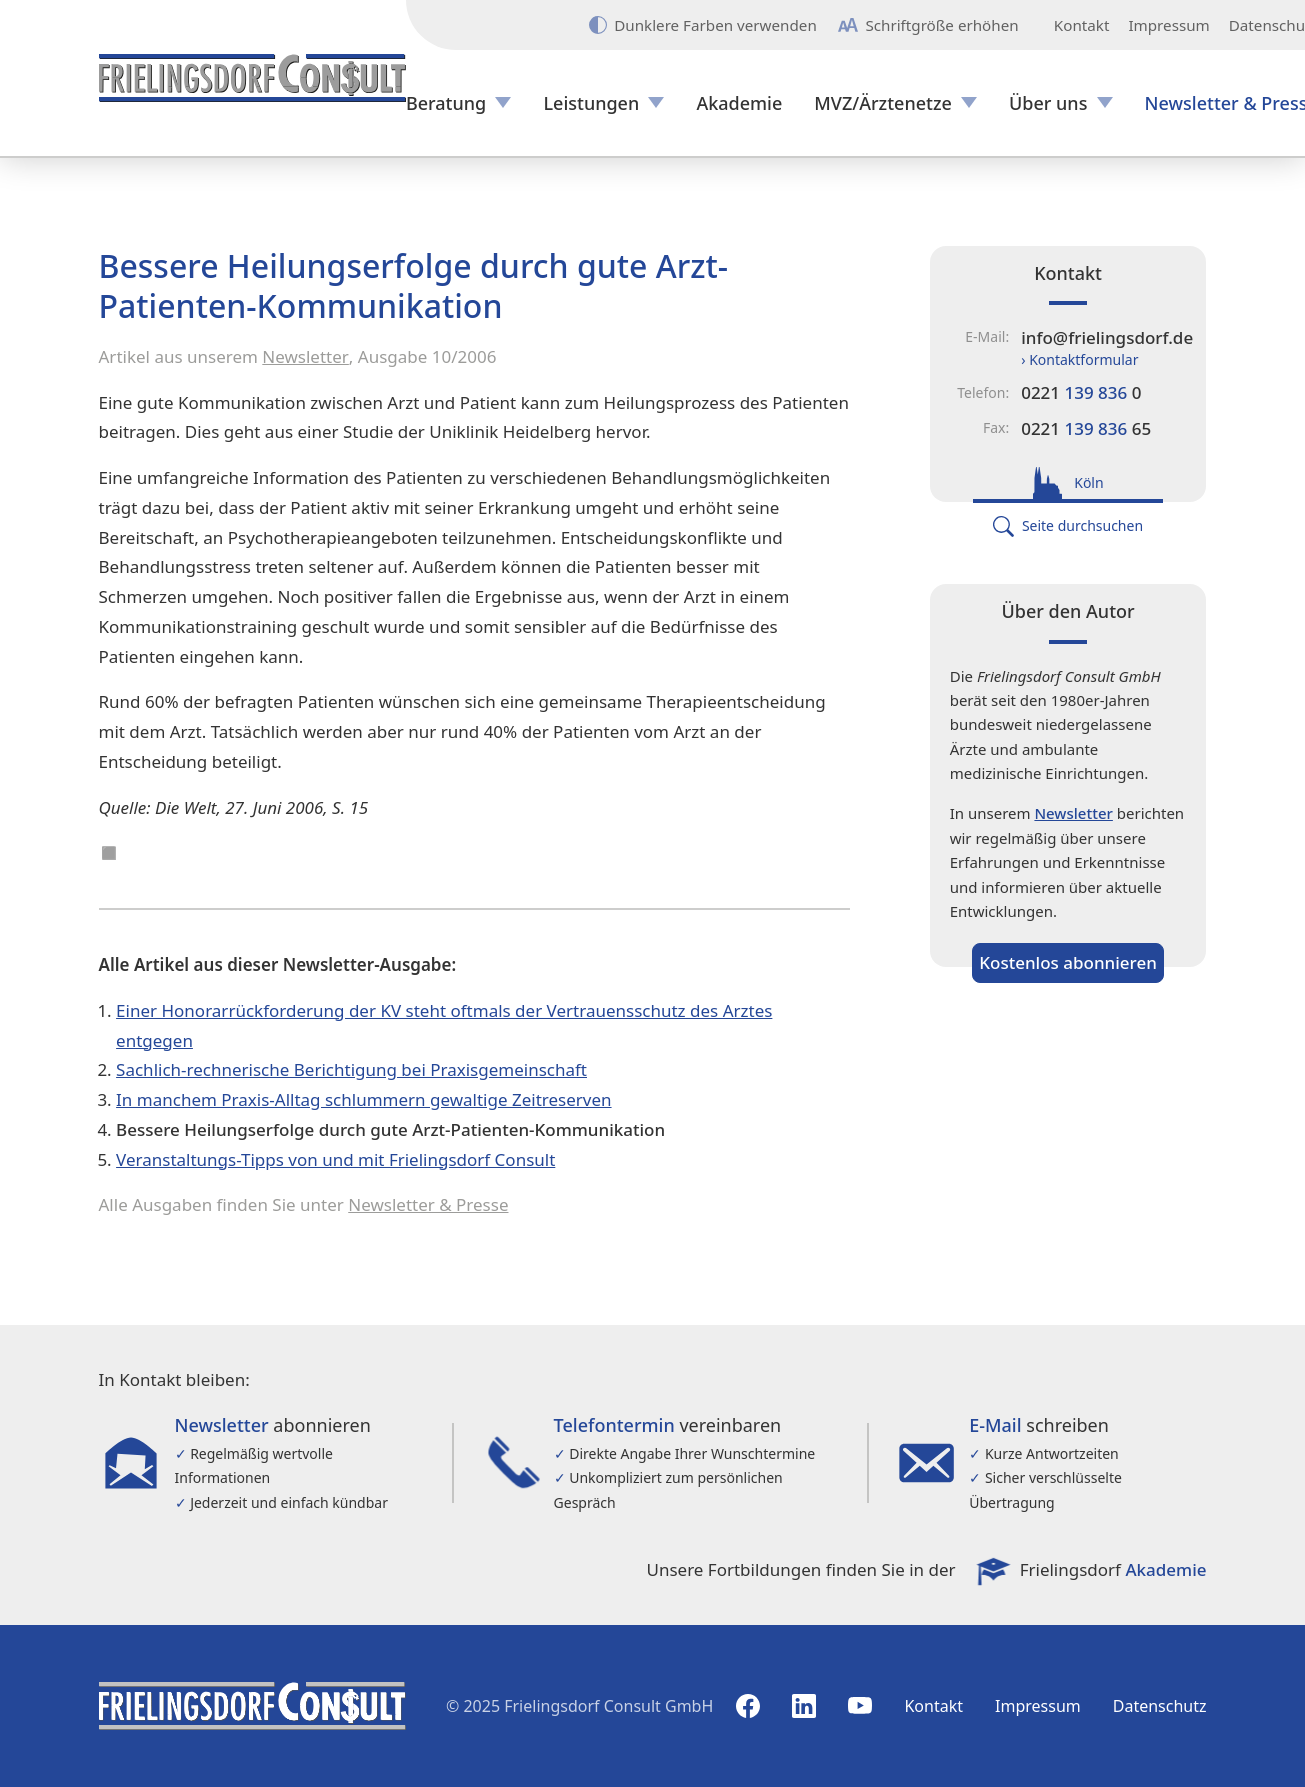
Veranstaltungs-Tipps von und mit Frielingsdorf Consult (335, 1159)
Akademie (739, 103)
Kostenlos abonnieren (1068, 962)
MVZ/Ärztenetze (883, 103)
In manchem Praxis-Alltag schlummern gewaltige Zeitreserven (363, 1099)
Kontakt (1082, 25)
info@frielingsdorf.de (1107, 337)
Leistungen (591, 103)
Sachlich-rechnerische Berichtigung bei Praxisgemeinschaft (351, 1069)
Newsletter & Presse (428, 1204)
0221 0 (1081, 392)
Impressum (1168, 25)
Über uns (1048, 103)
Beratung (446, 103)
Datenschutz (1160, 1706)
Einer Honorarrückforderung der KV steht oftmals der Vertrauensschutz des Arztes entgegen (444, 1025)
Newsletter (305, 356)
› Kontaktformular (1079, 359)
